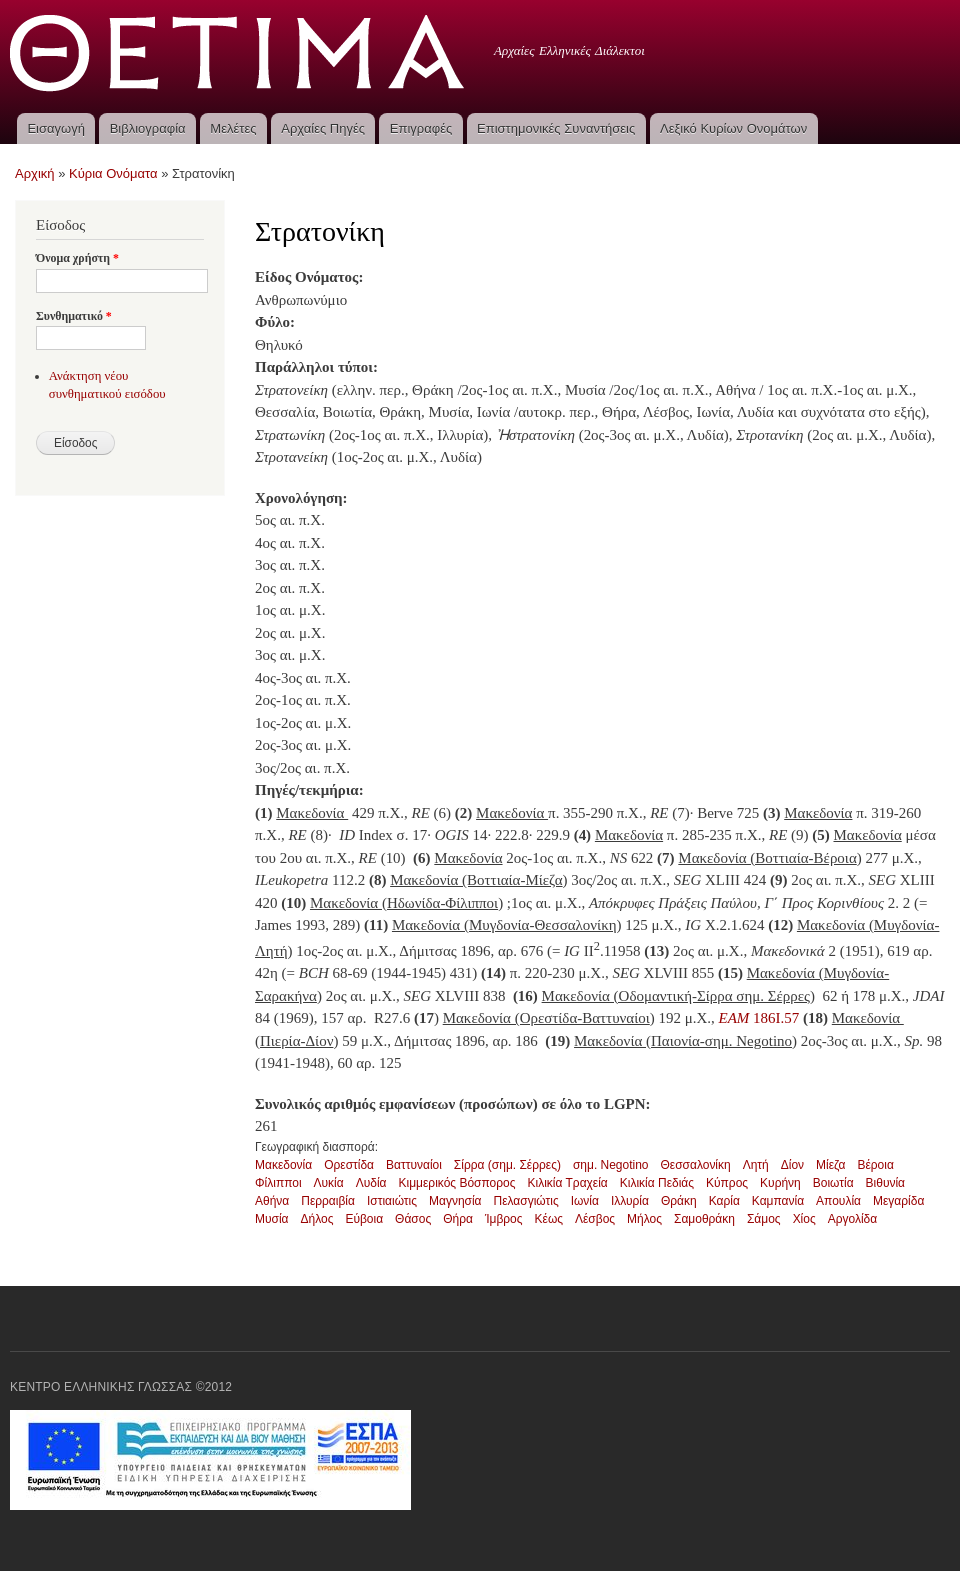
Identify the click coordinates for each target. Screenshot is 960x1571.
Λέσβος (595, 1219)
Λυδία (371, 1183)
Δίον (792, 1165)
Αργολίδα (853, 1219)
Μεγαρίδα (898, 1201)
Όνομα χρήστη (77, 258)
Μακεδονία (283, 1165)
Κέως (549, 1219)
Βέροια (875, 1165)
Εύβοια (364, 1219)
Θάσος (413, 1219)
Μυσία (272, 1219)
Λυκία (329, 1183)
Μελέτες (233, 128)
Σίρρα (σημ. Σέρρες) (507, 1165)
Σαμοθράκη (704, 1219)
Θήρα (458, 1219)
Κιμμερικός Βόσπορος (457, 1183)
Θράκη (679, 1201)
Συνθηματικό (74, 316)
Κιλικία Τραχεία (567, 1183)
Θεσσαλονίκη (696, 1165)
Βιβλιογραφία (148, 128)
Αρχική (35, 173)
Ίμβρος (504, 1219)
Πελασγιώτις (526, 1201)
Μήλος (644, 1219)
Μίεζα (830, 1165)
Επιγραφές (421, 128)
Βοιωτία (833, 1183)
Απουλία (838, 1201)
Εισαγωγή (55, 128)
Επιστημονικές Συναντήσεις (556, 128)
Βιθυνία (885, 1183)
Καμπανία (778, 1201)
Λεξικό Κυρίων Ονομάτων (733, 128)
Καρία (724, 1201)
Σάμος (764, 1219)
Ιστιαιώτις (392, 1201)
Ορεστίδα (349, 1165)
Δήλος (317, 1219)
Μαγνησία (455, 1201)
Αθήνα (272, 1201)
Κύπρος (727, 1183)
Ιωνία (585, 1201)
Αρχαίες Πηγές (323, 128)
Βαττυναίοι (414, 1165)
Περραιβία (328, 1201)
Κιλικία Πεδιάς (657, 1183)
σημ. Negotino (611, 1165)
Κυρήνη (780, 1183)
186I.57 (757, 1018)
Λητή (756, 1165)
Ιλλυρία (630, 1201)
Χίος (804, 1219)
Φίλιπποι (278, 1183)
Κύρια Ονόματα (113, 173)
